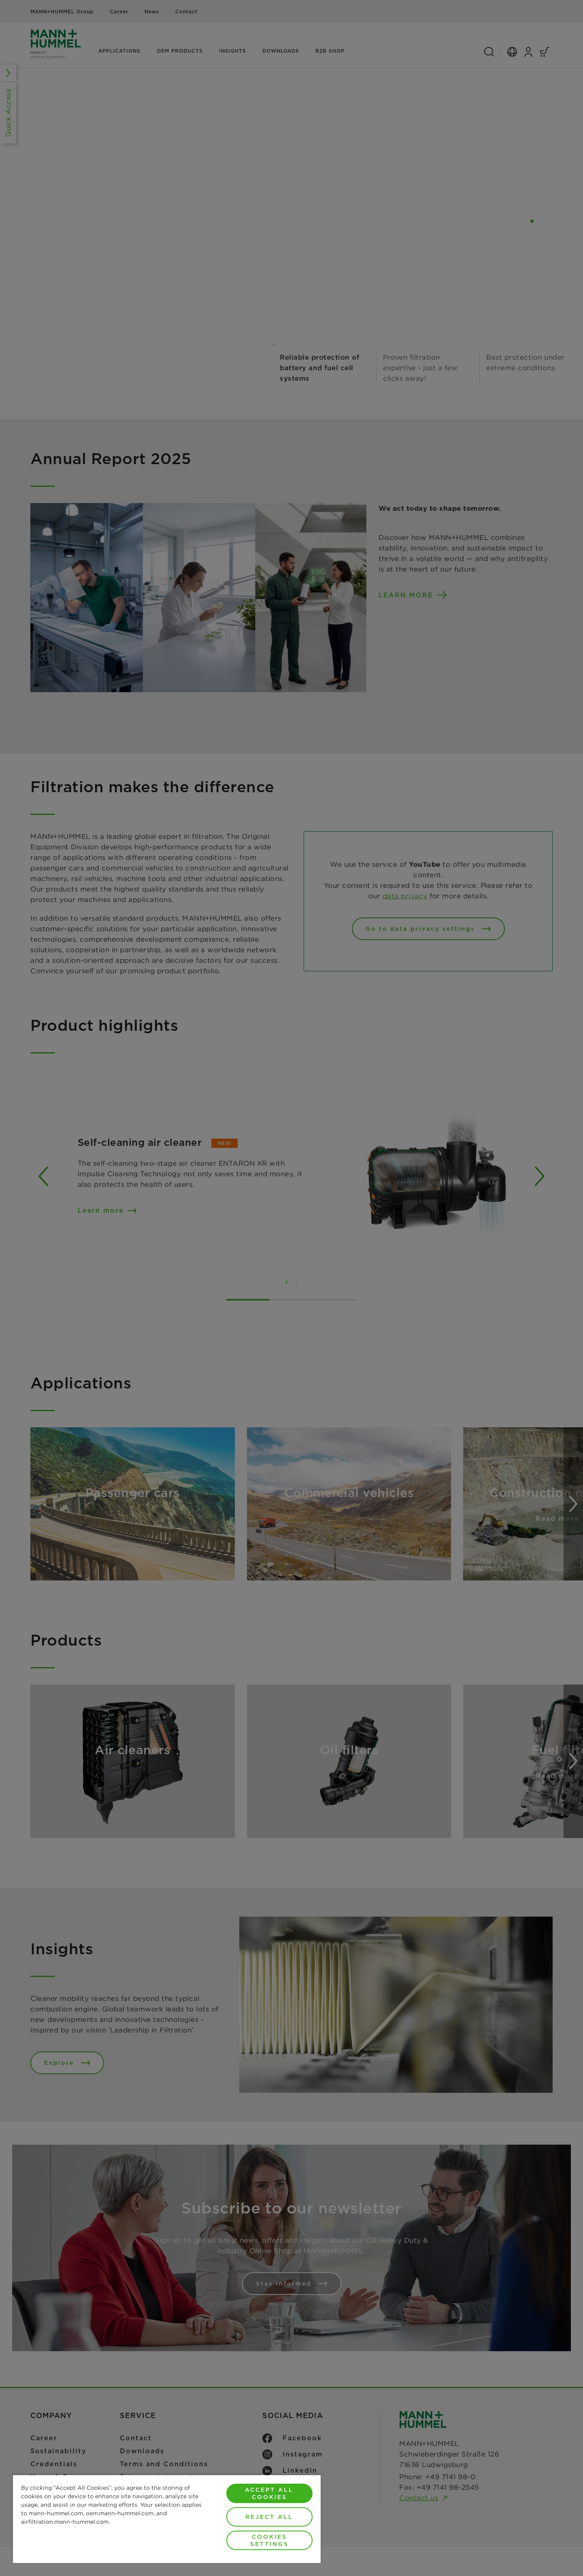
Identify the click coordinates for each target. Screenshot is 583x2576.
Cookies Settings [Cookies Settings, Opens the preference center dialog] (269, 2540)
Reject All (269, 2517)
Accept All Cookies (269, 2493)
